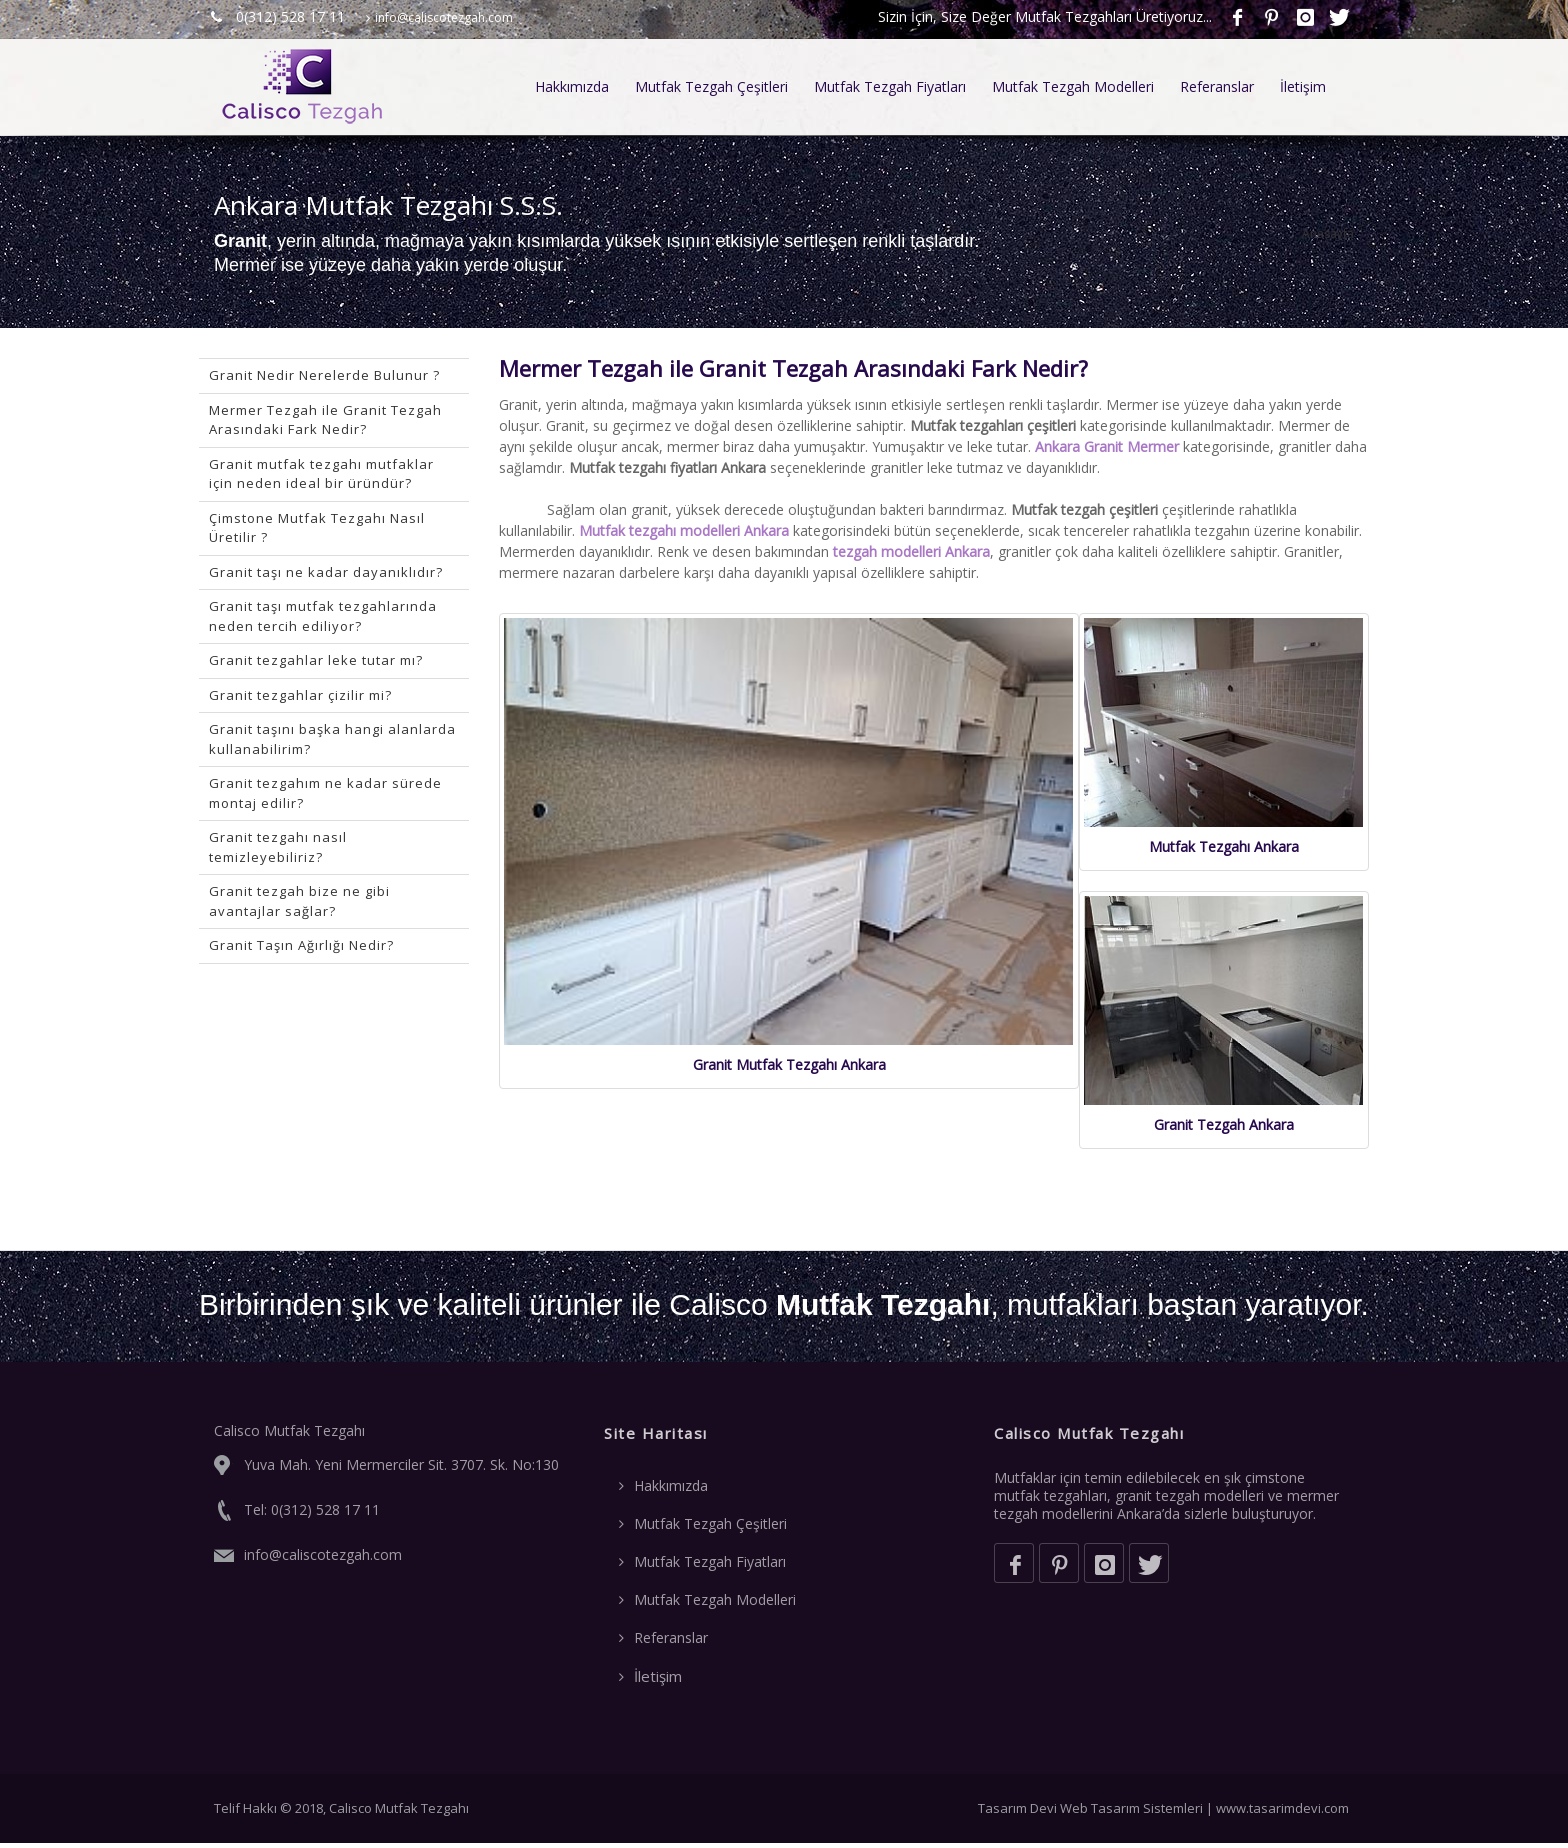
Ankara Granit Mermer (1107, 446)
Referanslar (1217, 86)
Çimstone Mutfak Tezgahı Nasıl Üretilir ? (317, 528)
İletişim (1303, 86)
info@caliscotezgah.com (439, 17)
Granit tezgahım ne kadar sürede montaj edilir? (325, 793)
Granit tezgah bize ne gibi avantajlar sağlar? (299, 901)
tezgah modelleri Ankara (911, 551)
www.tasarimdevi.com (1282, 1813)
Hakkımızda (572, 86)
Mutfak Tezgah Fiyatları (890, 86)
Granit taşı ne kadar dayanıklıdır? (326, 572)
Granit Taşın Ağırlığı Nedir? (301, 945)
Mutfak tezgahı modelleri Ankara (684, 530)
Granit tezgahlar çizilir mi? (300, 695)
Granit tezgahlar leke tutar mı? (316, 660)
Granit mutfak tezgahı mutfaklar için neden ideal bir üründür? (321, 474)
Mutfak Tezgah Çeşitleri (711, 86)
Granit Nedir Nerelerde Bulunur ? (324, 375)
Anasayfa (1328, 233)
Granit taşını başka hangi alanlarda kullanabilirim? (332, 739)
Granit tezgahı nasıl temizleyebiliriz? (278, 847)
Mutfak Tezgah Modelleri (1073, 86)
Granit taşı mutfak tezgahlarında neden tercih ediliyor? (323, 616)
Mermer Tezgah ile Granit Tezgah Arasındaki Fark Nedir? (325, 420)
